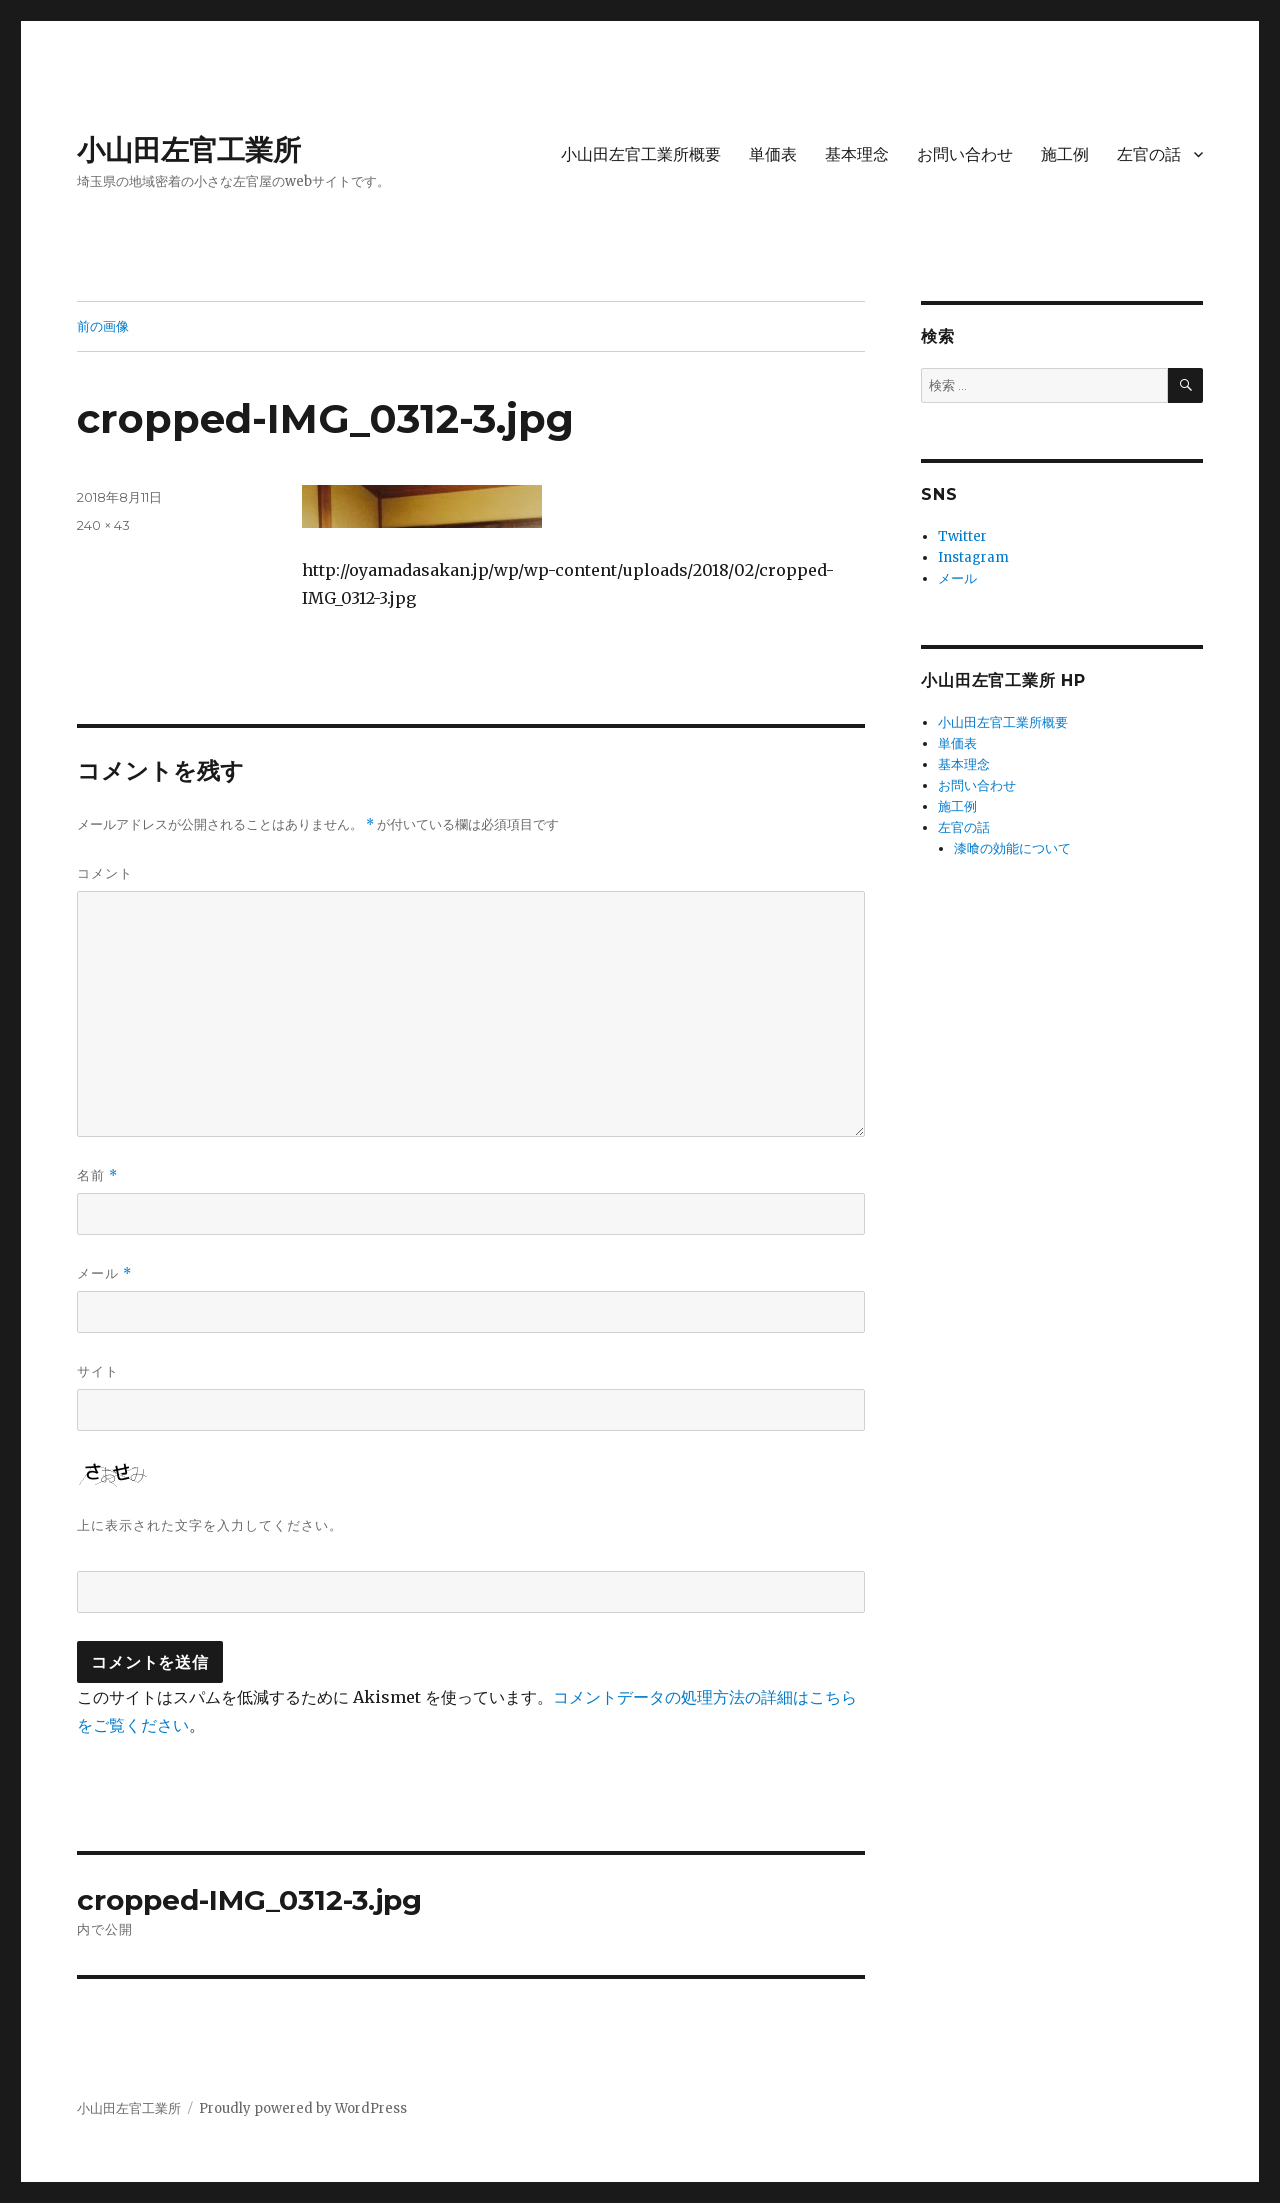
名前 (97, 1175)
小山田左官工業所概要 (641, 154)
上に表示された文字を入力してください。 (210, 1525)
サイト (98, 1371)
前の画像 (103, 326)
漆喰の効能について (1012, 848)
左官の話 (1149, 154)
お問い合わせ (965, 154)
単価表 (773, 154)
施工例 (1065, 154)
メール (104, 1273)
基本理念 (857, 154)
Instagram (973, 557)
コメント (105, 873)
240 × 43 (103, 525)
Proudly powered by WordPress (303, 2108)
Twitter (962, 536)
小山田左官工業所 (189, 150)
